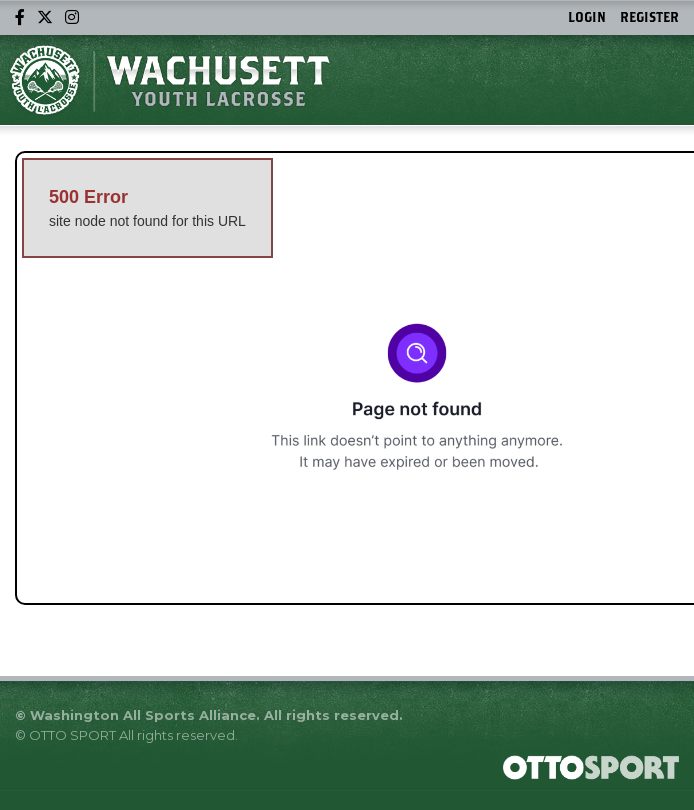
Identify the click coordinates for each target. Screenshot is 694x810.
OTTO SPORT (72, 735)
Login (587, 17)
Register (649, 17)
